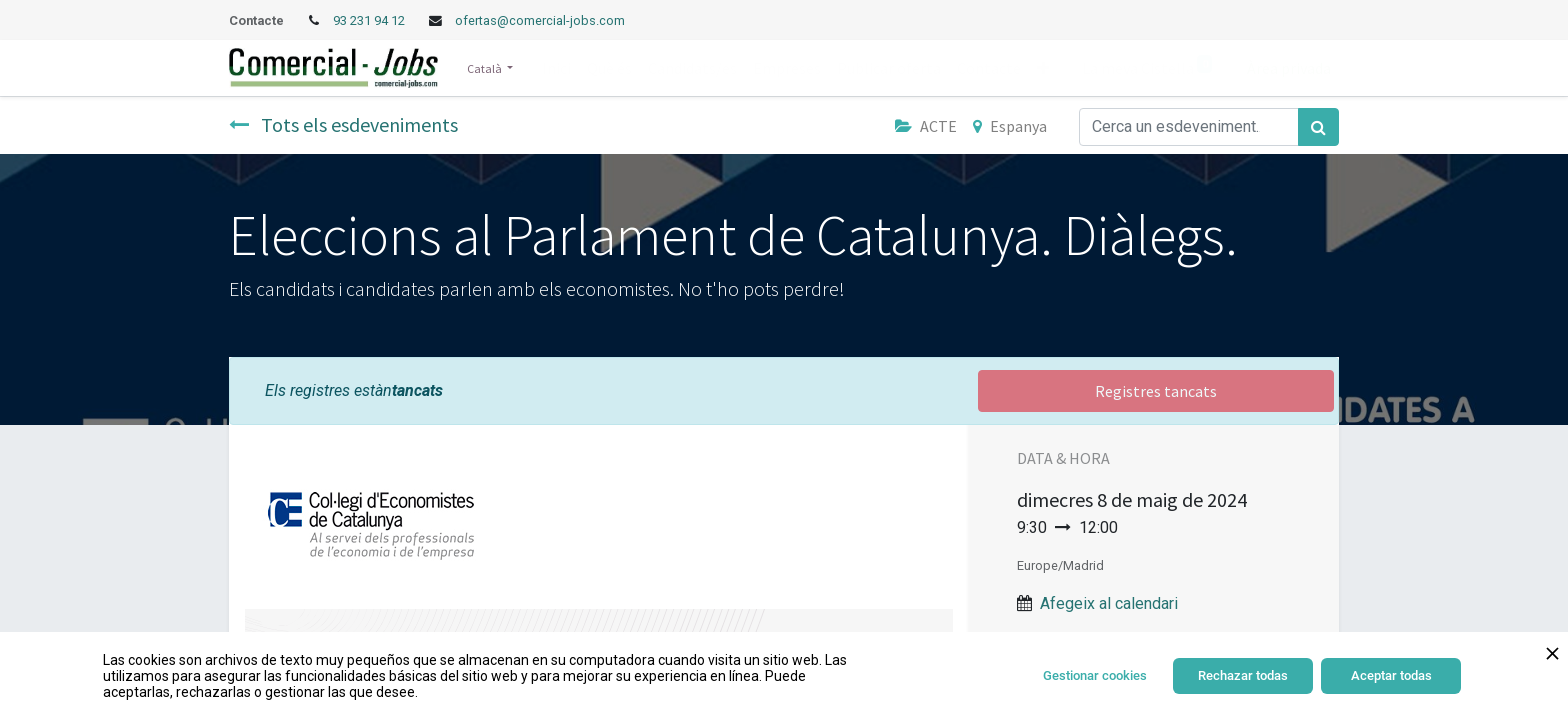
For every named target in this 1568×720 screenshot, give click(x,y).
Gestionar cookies (1095, 675)
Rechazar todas (1243, 675)
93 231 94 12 (370, 20)
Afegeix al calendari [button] (1109, 603)
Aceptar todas (1391, 675)
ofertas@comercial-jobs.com (540, 20)
